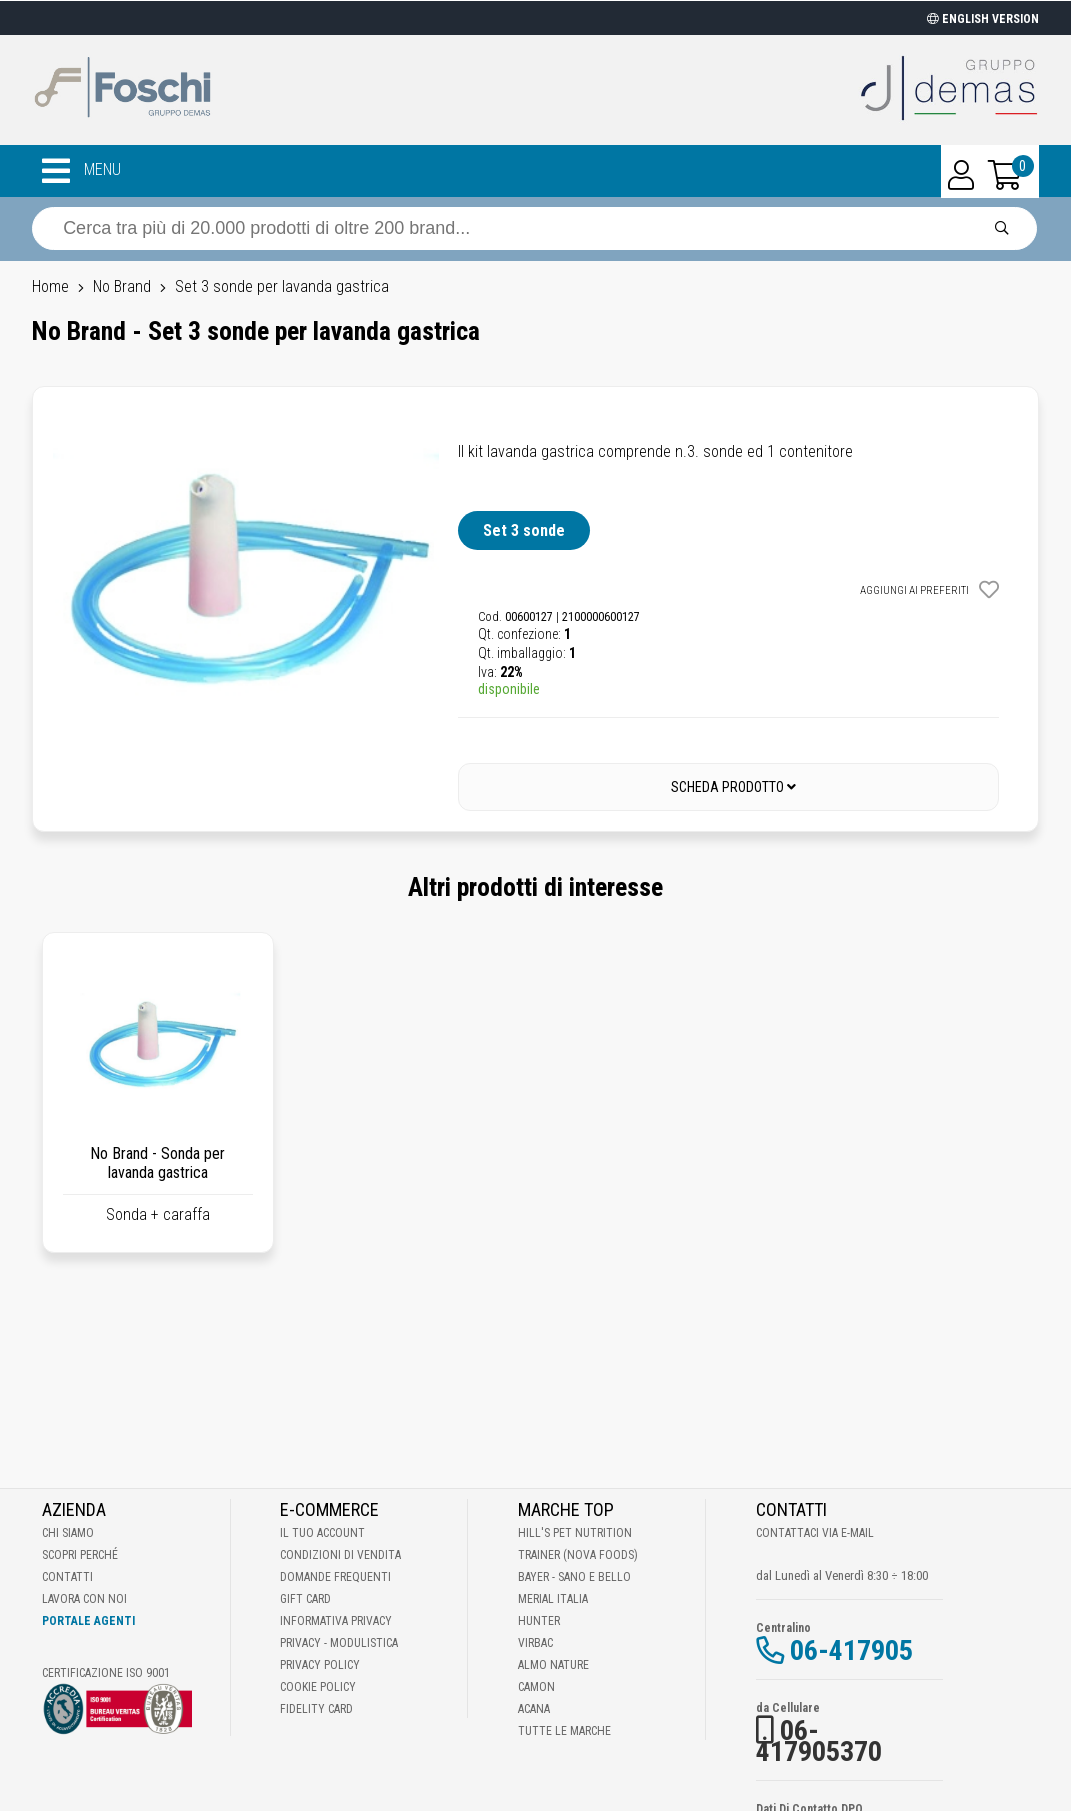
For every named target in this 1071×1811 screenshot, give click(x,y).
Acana (534, 1709)
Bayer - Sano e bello (574, 1577)
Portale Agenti (88, 1621)
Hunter (539, 1621)
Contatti (67, 1577)
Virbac (535, 1643)
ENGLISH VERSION (983, 19)
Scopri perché (80, 1555)
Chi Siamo (68, 1533)
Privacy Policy (320, 1665)
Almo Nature (553, 1665)
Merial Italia (553, 1599)
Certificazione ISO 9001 (106, 1673)
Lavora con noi (84, 1599)
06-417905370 (819, 1741)
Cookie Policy (318, 1687)
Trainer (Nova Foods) (578, 1555)
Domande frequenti (335, 1577)
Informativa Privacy (336, 1621)
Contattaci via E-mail (815, 1533)
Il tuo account (322, 1533)
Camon (536, 1687)
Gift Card (305, 1599)
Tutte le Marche (564, 1731)
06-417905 (851, 1650)
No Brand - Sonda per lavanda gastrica (157, 1163)
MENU (81, 171)
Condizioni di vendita (340, 1555)
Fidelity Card (316, 1709)
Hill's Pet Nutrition (575, 1533)
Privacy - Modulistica (339, 1643)
